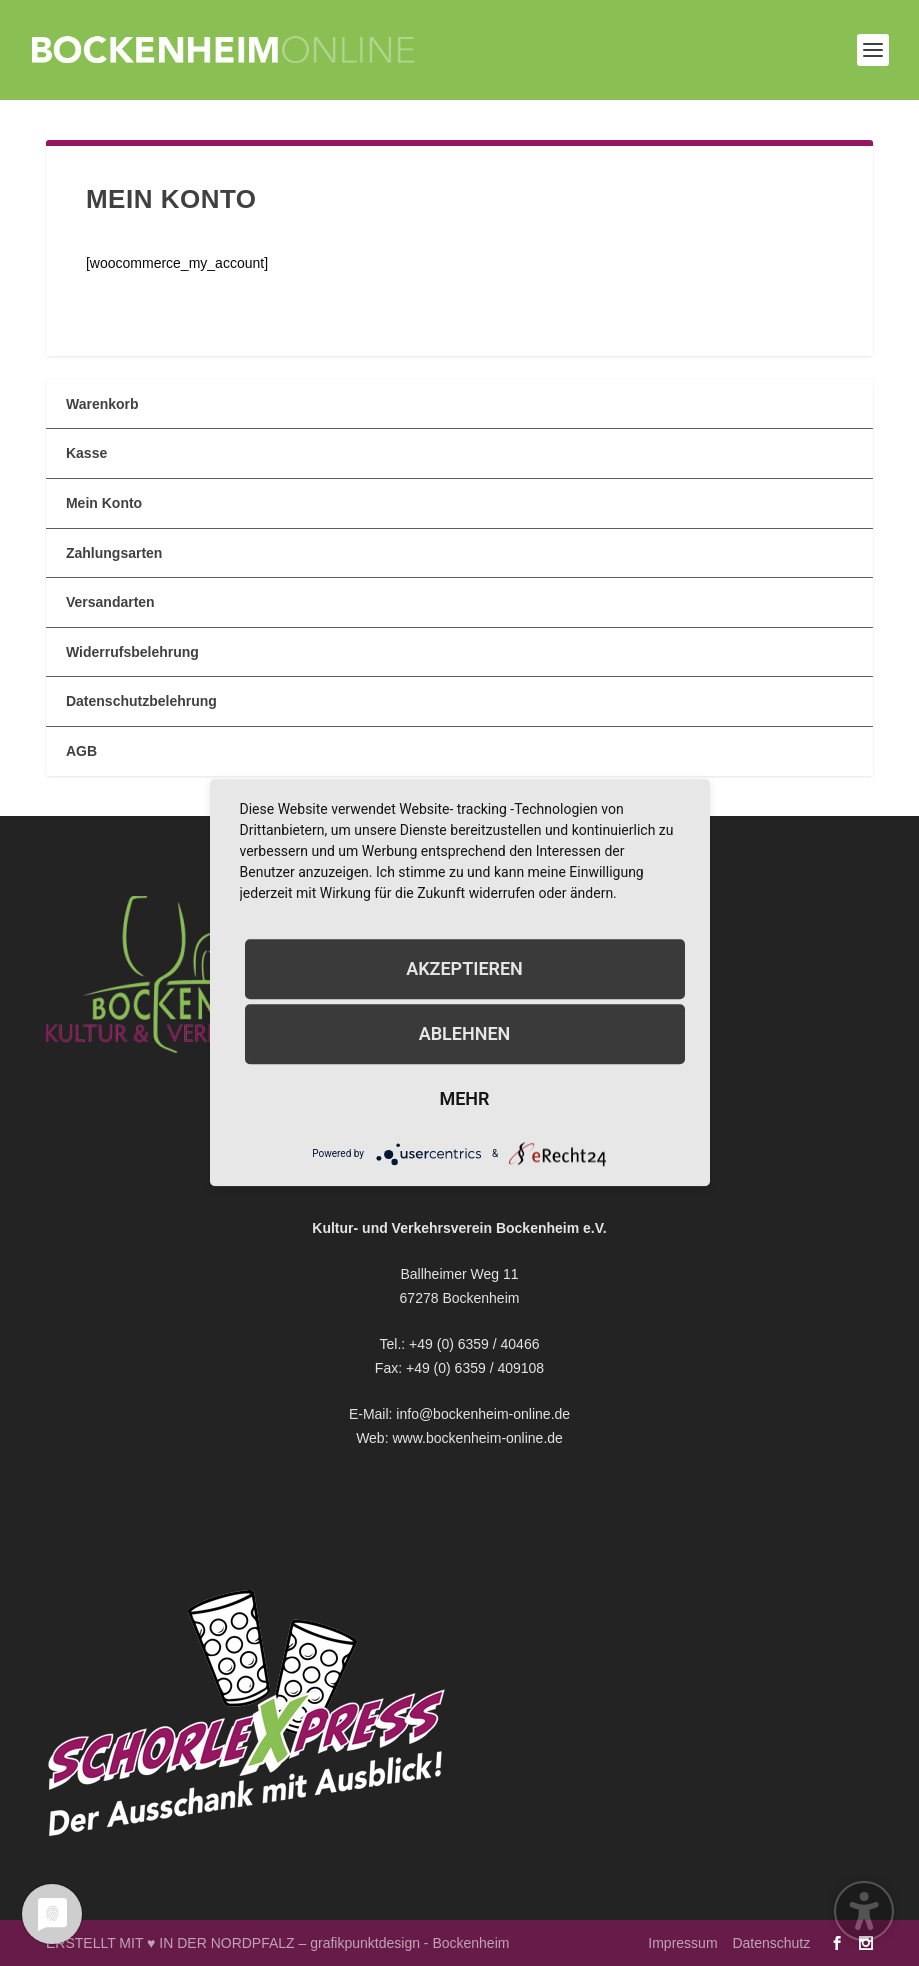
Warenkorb (102, 404)
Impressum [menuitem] (682, 1943)
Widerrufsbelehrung (132, 652)
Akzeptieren (464, 968)
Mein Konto (104, 503)
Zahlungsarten (114, 553)
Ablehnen (465, 1033)
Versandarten (110, 602)
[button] (873, 50)
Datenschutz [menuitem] (771, 1943)
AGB (81, 751)
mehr (464, 1098)
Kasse (86, 453)
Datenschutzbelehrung (141, 701)
